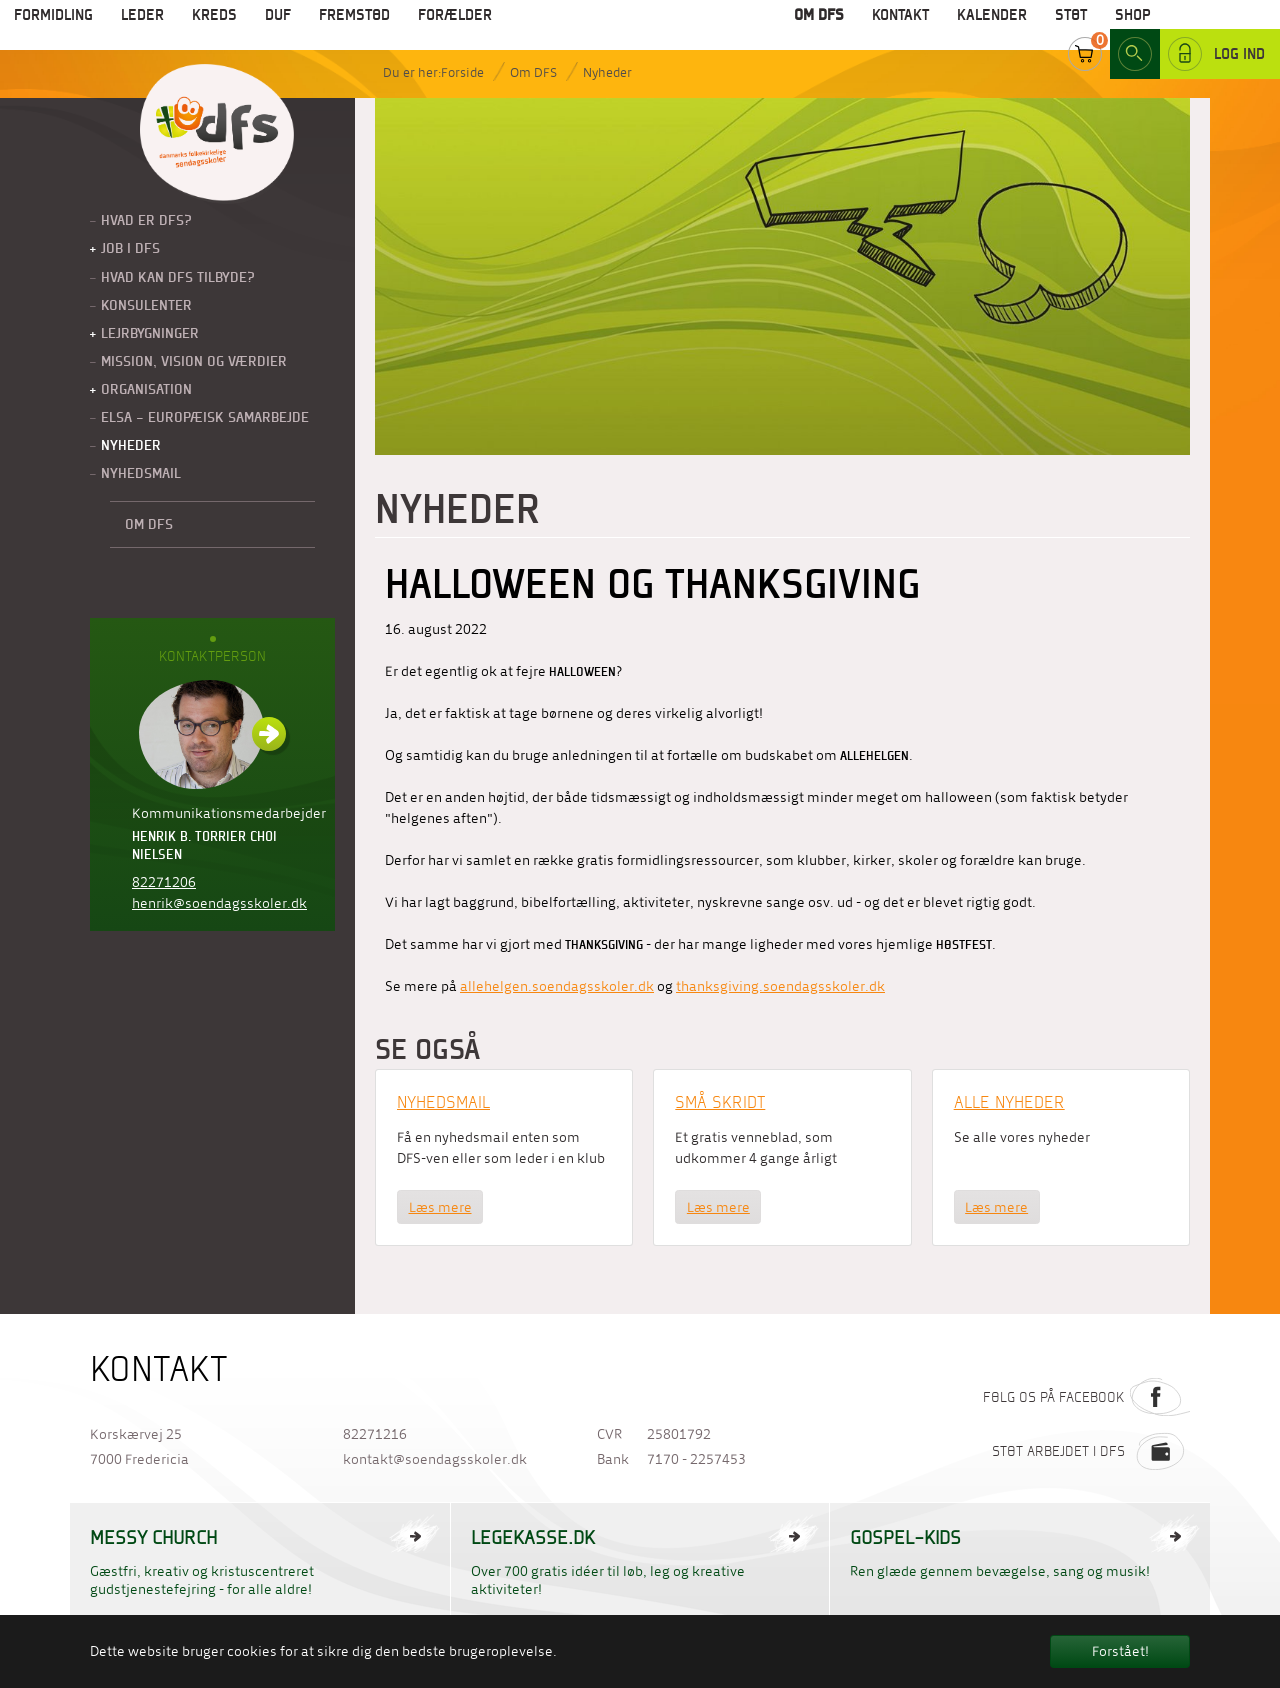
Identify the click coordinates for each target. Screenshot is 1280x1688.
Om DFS (533, 72)
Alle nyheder (1009, 1102)
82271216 (375, 1434)
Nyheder (607, 72)
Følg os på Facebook (1086, 1397)
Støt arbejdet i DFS (1091, 1451)
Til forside (217, 134)
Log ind (1216, 29)
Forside (462, 72)
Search (1135, 29)
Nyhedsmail (443, 1102)
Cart (1085, 29)
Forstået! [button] (1120, 1651)
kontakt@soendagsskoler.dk (435, 1459)
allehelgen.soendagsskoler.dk (557, 986)
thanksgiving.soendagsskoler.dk (780, 986)
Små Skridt (720, 1102)
